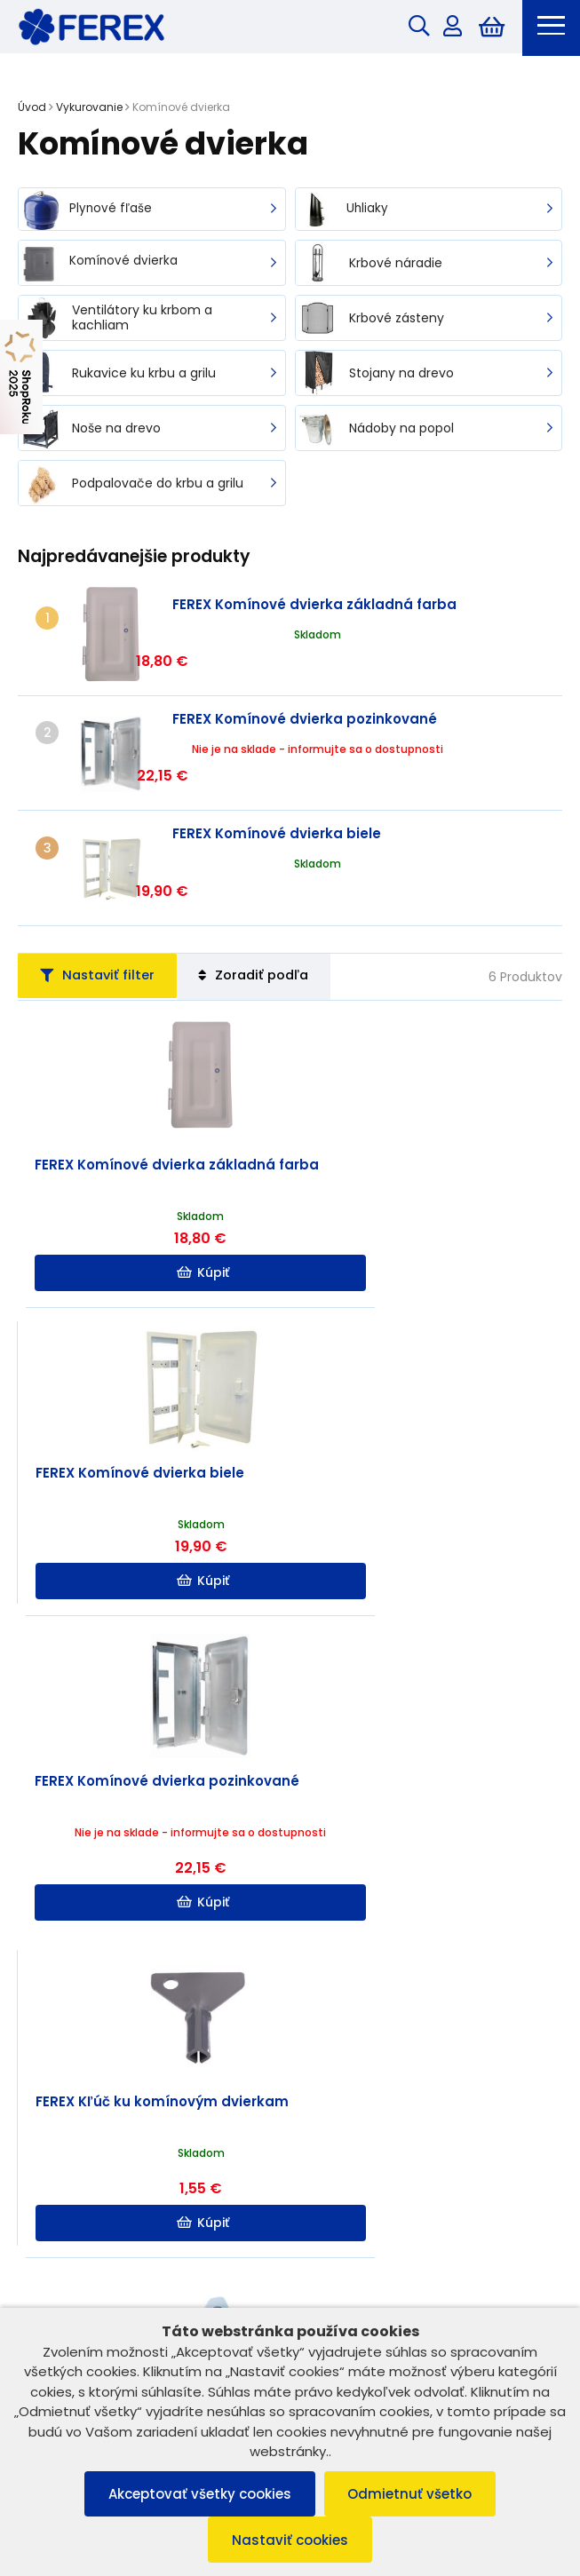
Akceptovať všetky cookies (197, 2492)
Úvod (32, 108)
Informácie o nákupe (290, 2203)
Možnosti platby (290, 2280)
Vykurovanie (89, 108)
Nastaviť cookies (290, 2539)
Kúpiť (155, 1206)
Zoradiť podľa (273, 908)
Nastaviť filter (103, 908)
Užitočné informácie (290, 2242)
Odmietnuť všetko (413, 2492)
